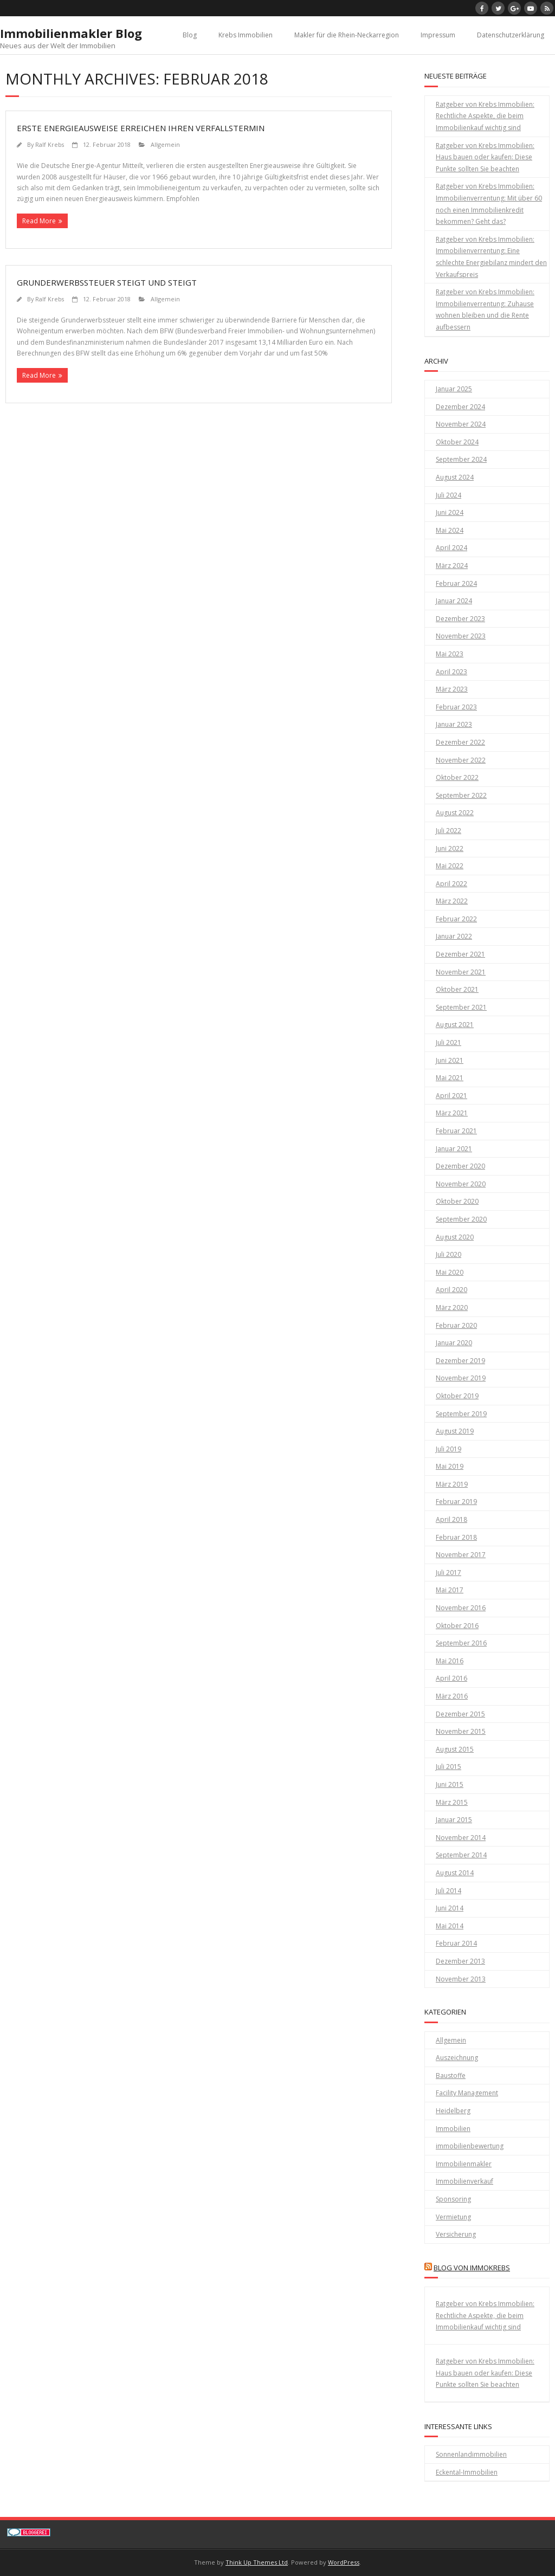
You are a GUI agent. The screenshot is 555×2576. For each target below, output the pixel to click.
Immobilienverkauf (464, 2181)
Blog (190, 35)
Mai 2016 (449, 1660)
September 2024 (461, 459)
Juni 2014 (449, 1908)
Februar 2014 (456, 1943)
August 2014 (455, 1872)
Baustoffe (451, 2075)
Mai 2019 (449, 1466)
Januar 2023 (454, 724)
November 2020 (461, 1184)
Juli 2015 (448, 1766)
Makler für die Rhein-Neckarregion (346, 35)
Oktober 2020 (457, 1201)
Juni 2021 (449, 1060)
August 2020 (455, 1237)
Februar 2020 (456, 1325)
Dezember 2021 (460, 954)
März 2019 (452, 1484)
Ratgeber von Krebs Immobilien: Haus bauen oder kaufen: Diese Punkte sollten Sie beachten (485, 157)
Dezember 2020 (460, 1166)
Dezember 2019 (460, 1360)
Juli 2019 (448, 1449)
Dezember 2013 (460, 1961)
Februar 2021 (456, 1130)
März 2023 (452, 689)
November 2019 (461, 1378)
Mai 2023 (449, 653)
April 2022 (451, 883)
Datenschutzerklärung (510, 35)
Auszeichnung (457, 2057)
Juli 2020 (448, 1254)
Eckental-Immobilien (467, 2472)
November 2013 (461, 1979)
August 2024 (455, 477)
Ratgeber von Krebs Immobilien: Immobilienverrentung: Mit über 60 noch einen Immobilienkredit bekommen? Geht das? (489, 204)
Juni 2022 (449, 848)
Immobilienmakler (464, 2163)
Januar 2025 (454, 388)
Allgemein (165, 144)
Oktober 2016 (457, 1625)
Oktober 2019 (457, 1395)
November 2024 (461, 424)
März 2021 (452, 1113)
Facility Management (467, 2092)
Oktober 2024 (457, 442)
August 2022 (455, 812)
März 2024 (452, 565)
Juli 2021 (448, 1042)
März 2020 (452, 1307)
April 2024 (451, 547)
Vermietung (453, 2217)
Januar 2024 (454, 600)
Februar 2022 (456, 919)
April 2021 (451, 1095)
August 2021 (455, 1024)
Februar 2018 (456, 1537)
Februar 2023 (456, 707)
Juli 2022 (448, 830)
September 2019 (461, 1413)
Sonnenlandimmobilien (471, 2454)
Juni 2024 (449, 512)
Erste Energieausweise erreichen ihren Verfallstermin (140, 127)
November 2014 (461, 1837)
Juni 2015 (449, 1784)
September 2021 (461, 1007)
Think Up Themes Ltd (256, 2562)
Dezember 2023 (460, 618)
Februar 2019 (456, 1501)
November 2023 (461, 636)
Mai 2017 (449, 1589)
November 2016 (461, 1607)
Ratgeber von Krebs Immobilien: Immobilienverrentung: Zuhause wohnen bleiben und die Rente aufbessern (485, 309)
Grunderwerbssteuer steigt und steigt (107, 282)
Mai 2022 (449, 865)
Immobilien (453, 2128)
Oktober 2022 (457, 777)
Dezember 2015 (460, 1714)
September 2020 (461, 1219)
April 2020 (451, 1289)
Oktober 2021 (457, 989)
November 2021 (461, 972)
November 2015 (461, 1731)
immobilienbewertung (470, 2146)
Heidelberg (453, 2110)
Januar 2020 (454, 1342)
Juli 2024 (448, 495)
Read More (39, 220)
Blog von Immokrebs (472, 2267)
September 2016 (461, 1643)
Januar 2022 (454, 936)
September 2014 (461, 1855)
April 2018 (451, 1519)
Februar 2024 (456, 583)
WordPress (343, 2562)
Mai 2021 (449, 1077)
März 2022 (452, 901)
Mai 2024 (449, 530)
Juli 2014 (448, 1890)
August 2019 (455, 1431)
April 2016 (451, 1678)
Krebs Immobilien (245, 35)
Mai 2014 (449, 1926)
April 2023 (451, 671)
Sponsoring (453, 2199)
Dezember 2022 (460, 742)
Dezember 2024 (460, 406)
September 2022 (461, 795)
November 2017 (461, 1554)
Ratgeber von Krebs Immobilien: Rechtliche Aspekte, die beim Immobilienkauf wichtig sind (485, 116)
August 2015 (455, 1749)
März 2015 (452, 1802)
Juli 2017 (448, 1572)
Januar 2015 (454, 1819)
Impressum (438, 35)
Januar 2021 (454, 1148)
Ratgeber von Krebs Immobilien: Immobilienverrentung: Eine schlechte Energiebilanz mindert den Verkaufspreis (491, 257)
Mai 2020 (449, 1272)
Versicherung (456, 2234)
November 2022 (461, 760)
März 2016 (452, 1696)
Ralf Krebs (49, 144)
